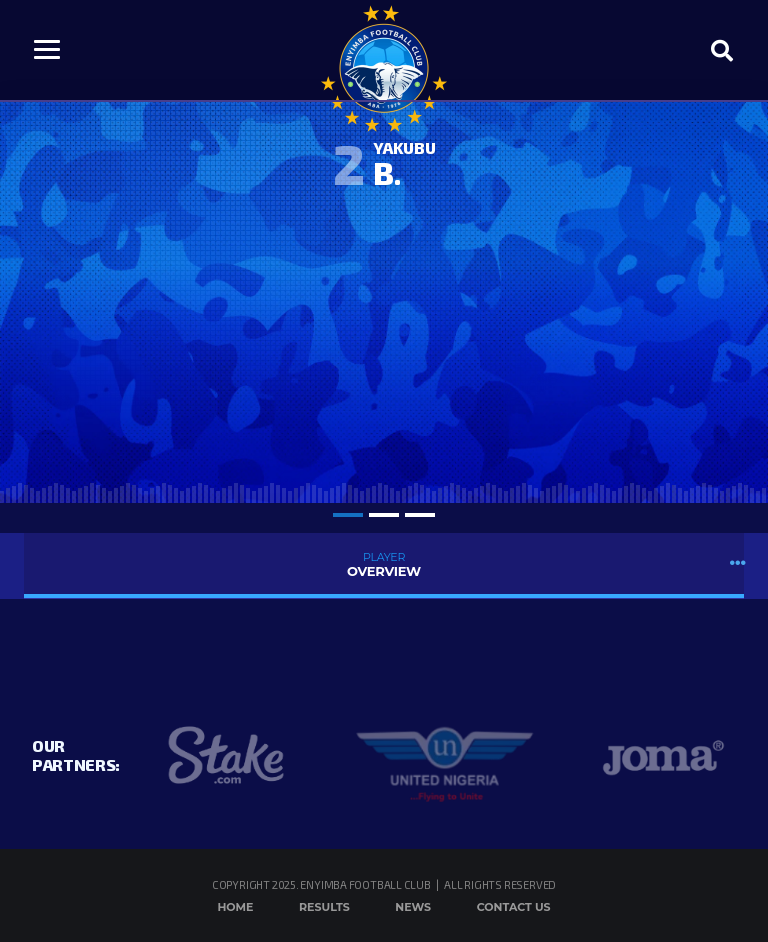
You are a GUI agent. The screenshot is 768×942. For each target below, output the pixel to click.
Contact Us (514, 907)
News (413, 907)
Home (235, 907)
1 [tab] (348, 515)
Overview (384, 564)
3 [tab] (420, 515)
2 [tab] (384, 515)
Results (324, 907)
